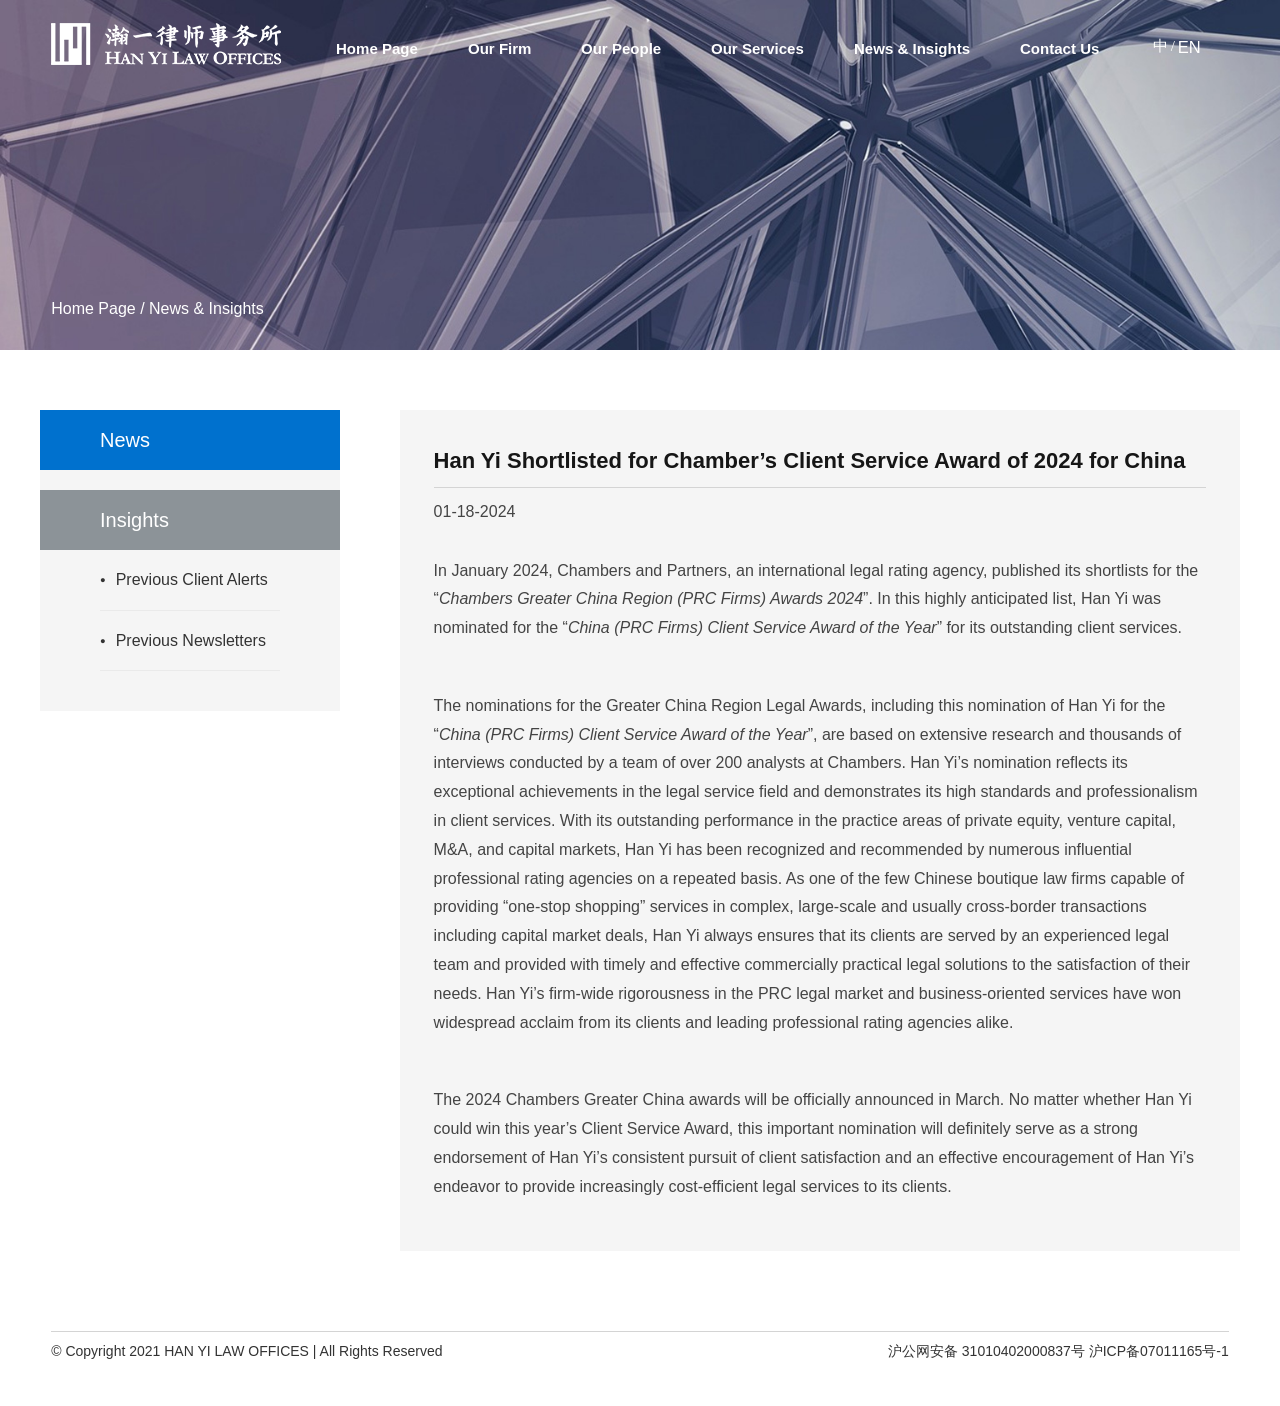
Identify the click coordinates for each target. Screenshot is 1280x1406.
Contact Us (1059, 48)
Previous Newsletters (191, 640)
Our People (621, 48)
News (125, 440)
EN (1189, 47)
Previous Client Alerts (192, 579)
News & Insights (912, 48)
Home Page (377, 48)
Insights (134, 520)
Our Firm (499, 48)
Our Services (757, 48)
